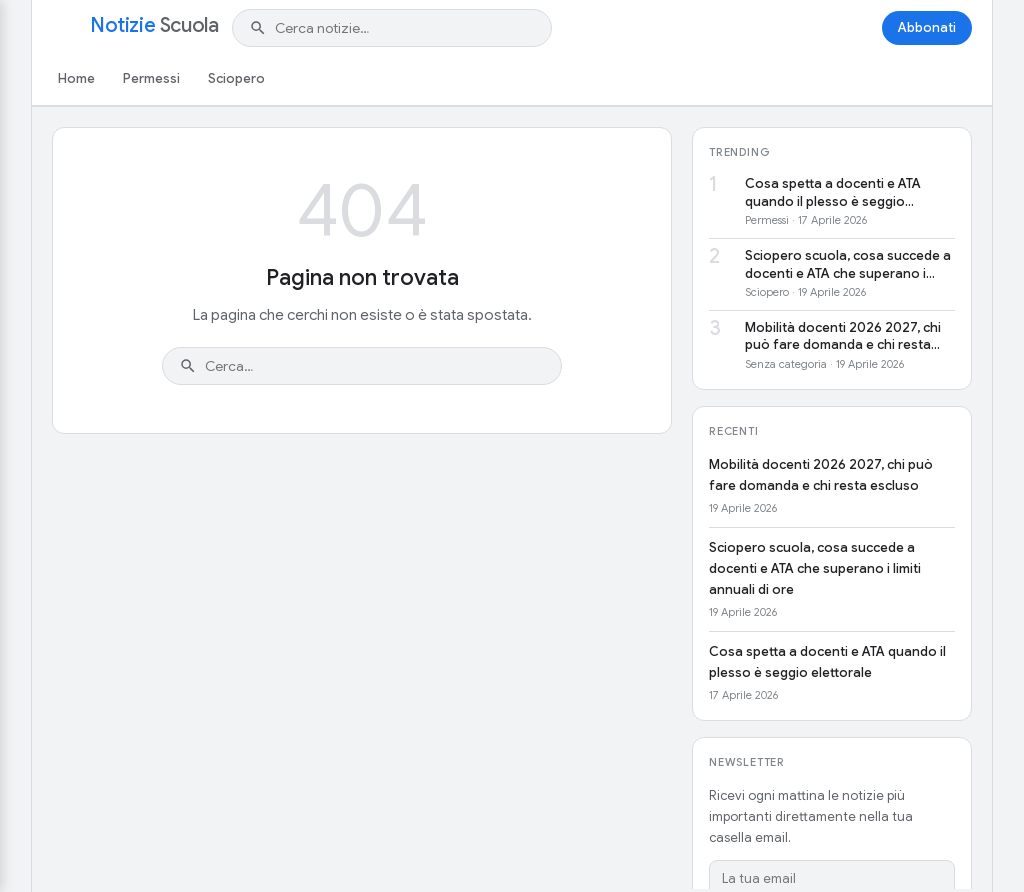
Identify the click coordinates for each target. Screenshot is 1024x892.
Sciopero (236, 78)
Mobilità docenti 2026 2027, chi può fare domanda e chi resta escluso (843, 336)
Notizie (154, 25)
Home (76, 78)
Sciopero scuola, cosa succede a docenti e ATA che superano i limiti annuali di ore (848, 264)
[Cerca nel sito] (405, 28)
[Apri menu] (64, 28)
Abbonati (927, 27)
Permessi (151, 78)
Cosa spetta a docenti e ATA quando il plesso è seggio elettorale (833, 192)
